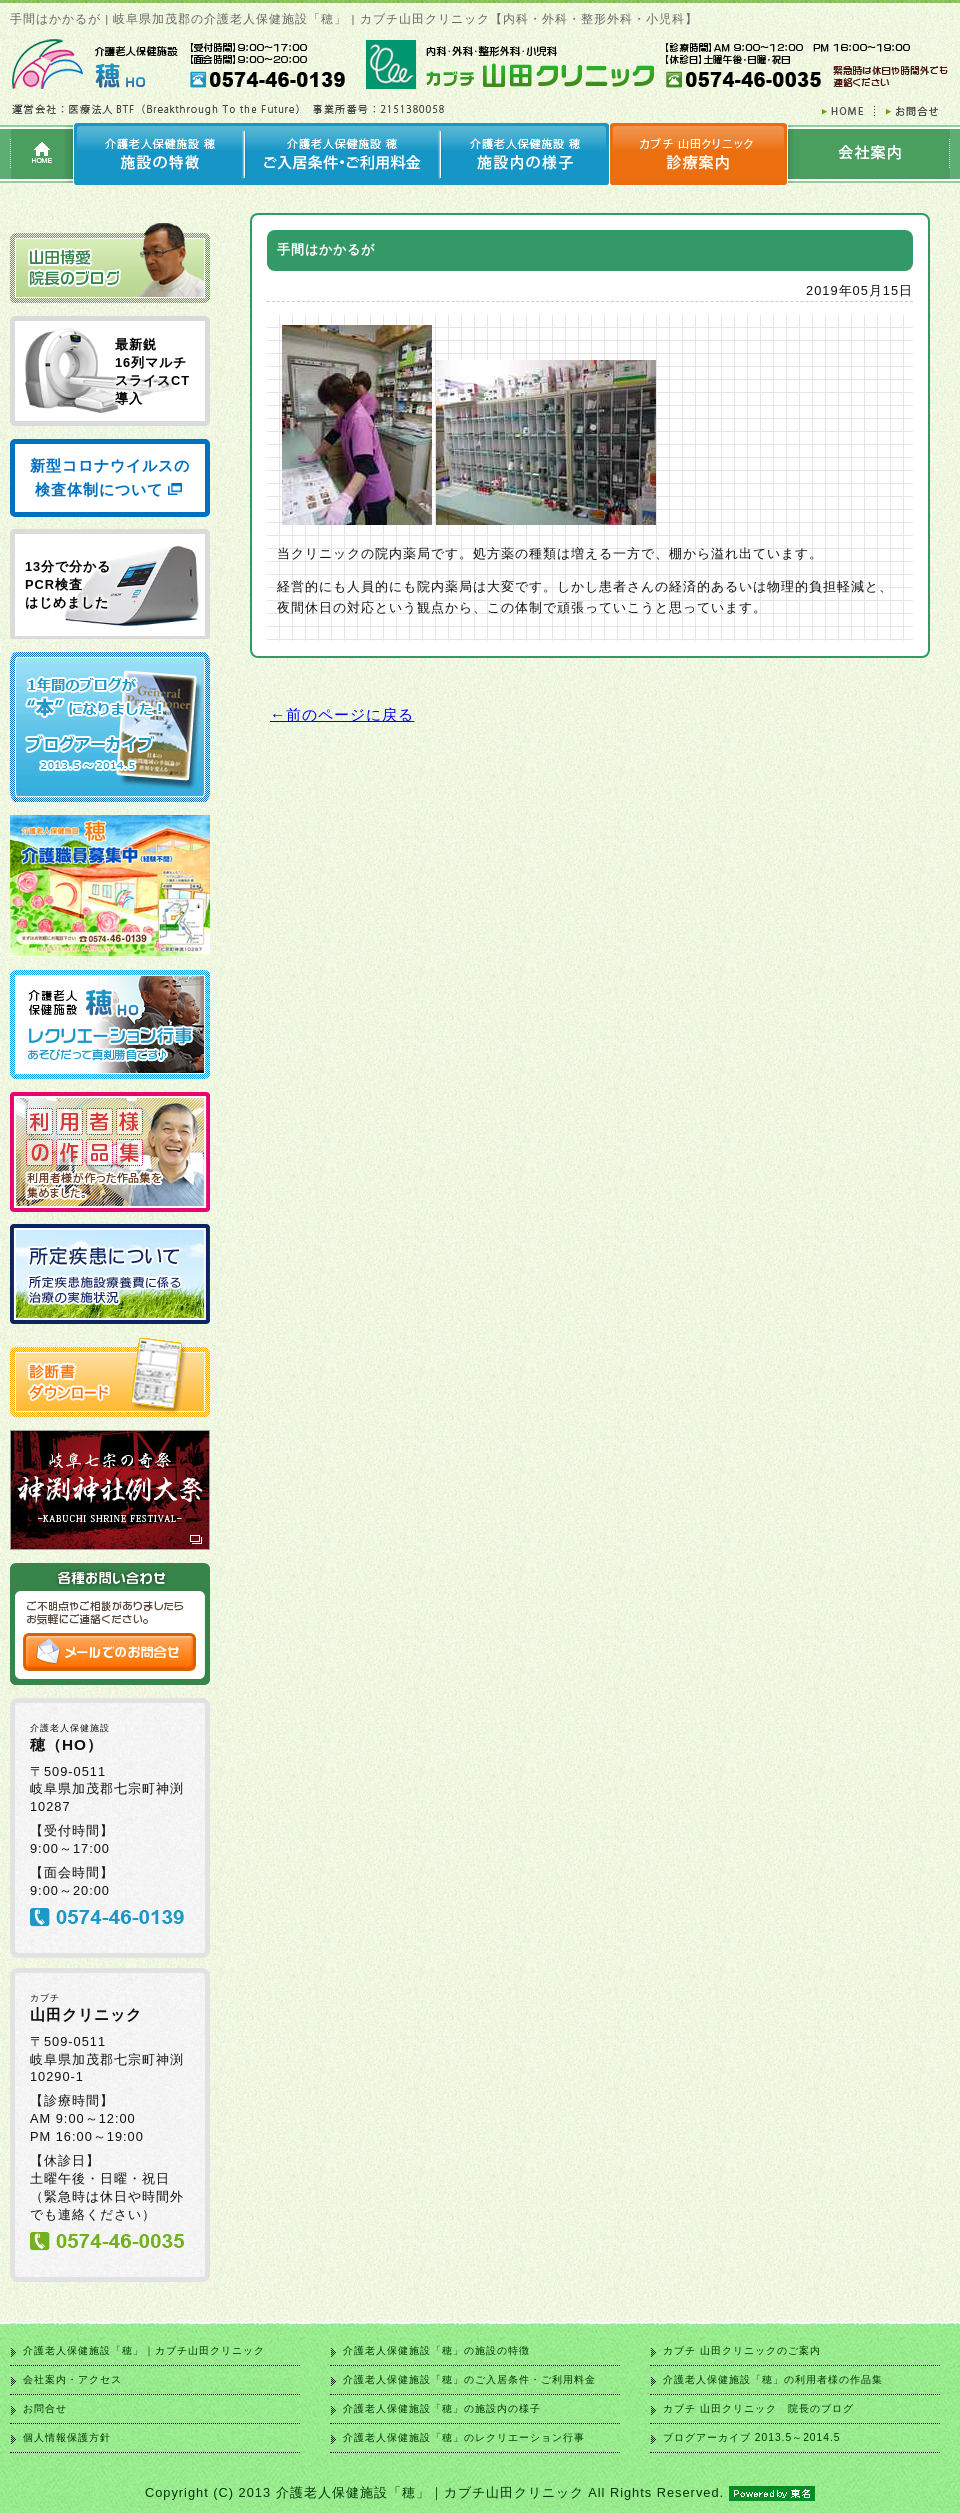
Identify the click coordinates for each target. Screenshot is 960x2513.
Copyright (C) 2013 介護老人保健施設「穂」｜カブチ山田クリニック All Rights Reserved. (480, 2492)
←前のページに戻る (342, 714)
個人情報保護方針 (67, 2437)
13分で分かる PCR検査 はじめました (68, 584)
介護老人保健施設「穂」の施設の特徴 (436, 2350)
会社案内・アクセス (72, 2379)
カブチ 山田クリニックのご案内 (742, 2350)
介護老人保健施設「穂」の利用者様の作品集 (773, 2379)
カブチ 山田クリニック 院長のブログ (758, 2408)
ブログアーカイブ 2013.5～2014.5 (751, 2437)
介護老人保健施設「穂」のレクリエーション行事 (464, 2437)
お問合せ (45, 2408)
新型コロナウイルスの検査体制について (110, 477)
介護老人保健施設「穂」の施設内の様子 (442, 2408)
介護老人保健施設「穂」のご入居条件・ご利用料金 (469, 2379)
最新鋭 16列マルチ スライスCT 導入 (152, 371)
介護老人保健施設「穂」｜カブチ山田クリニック (144, 2350)
